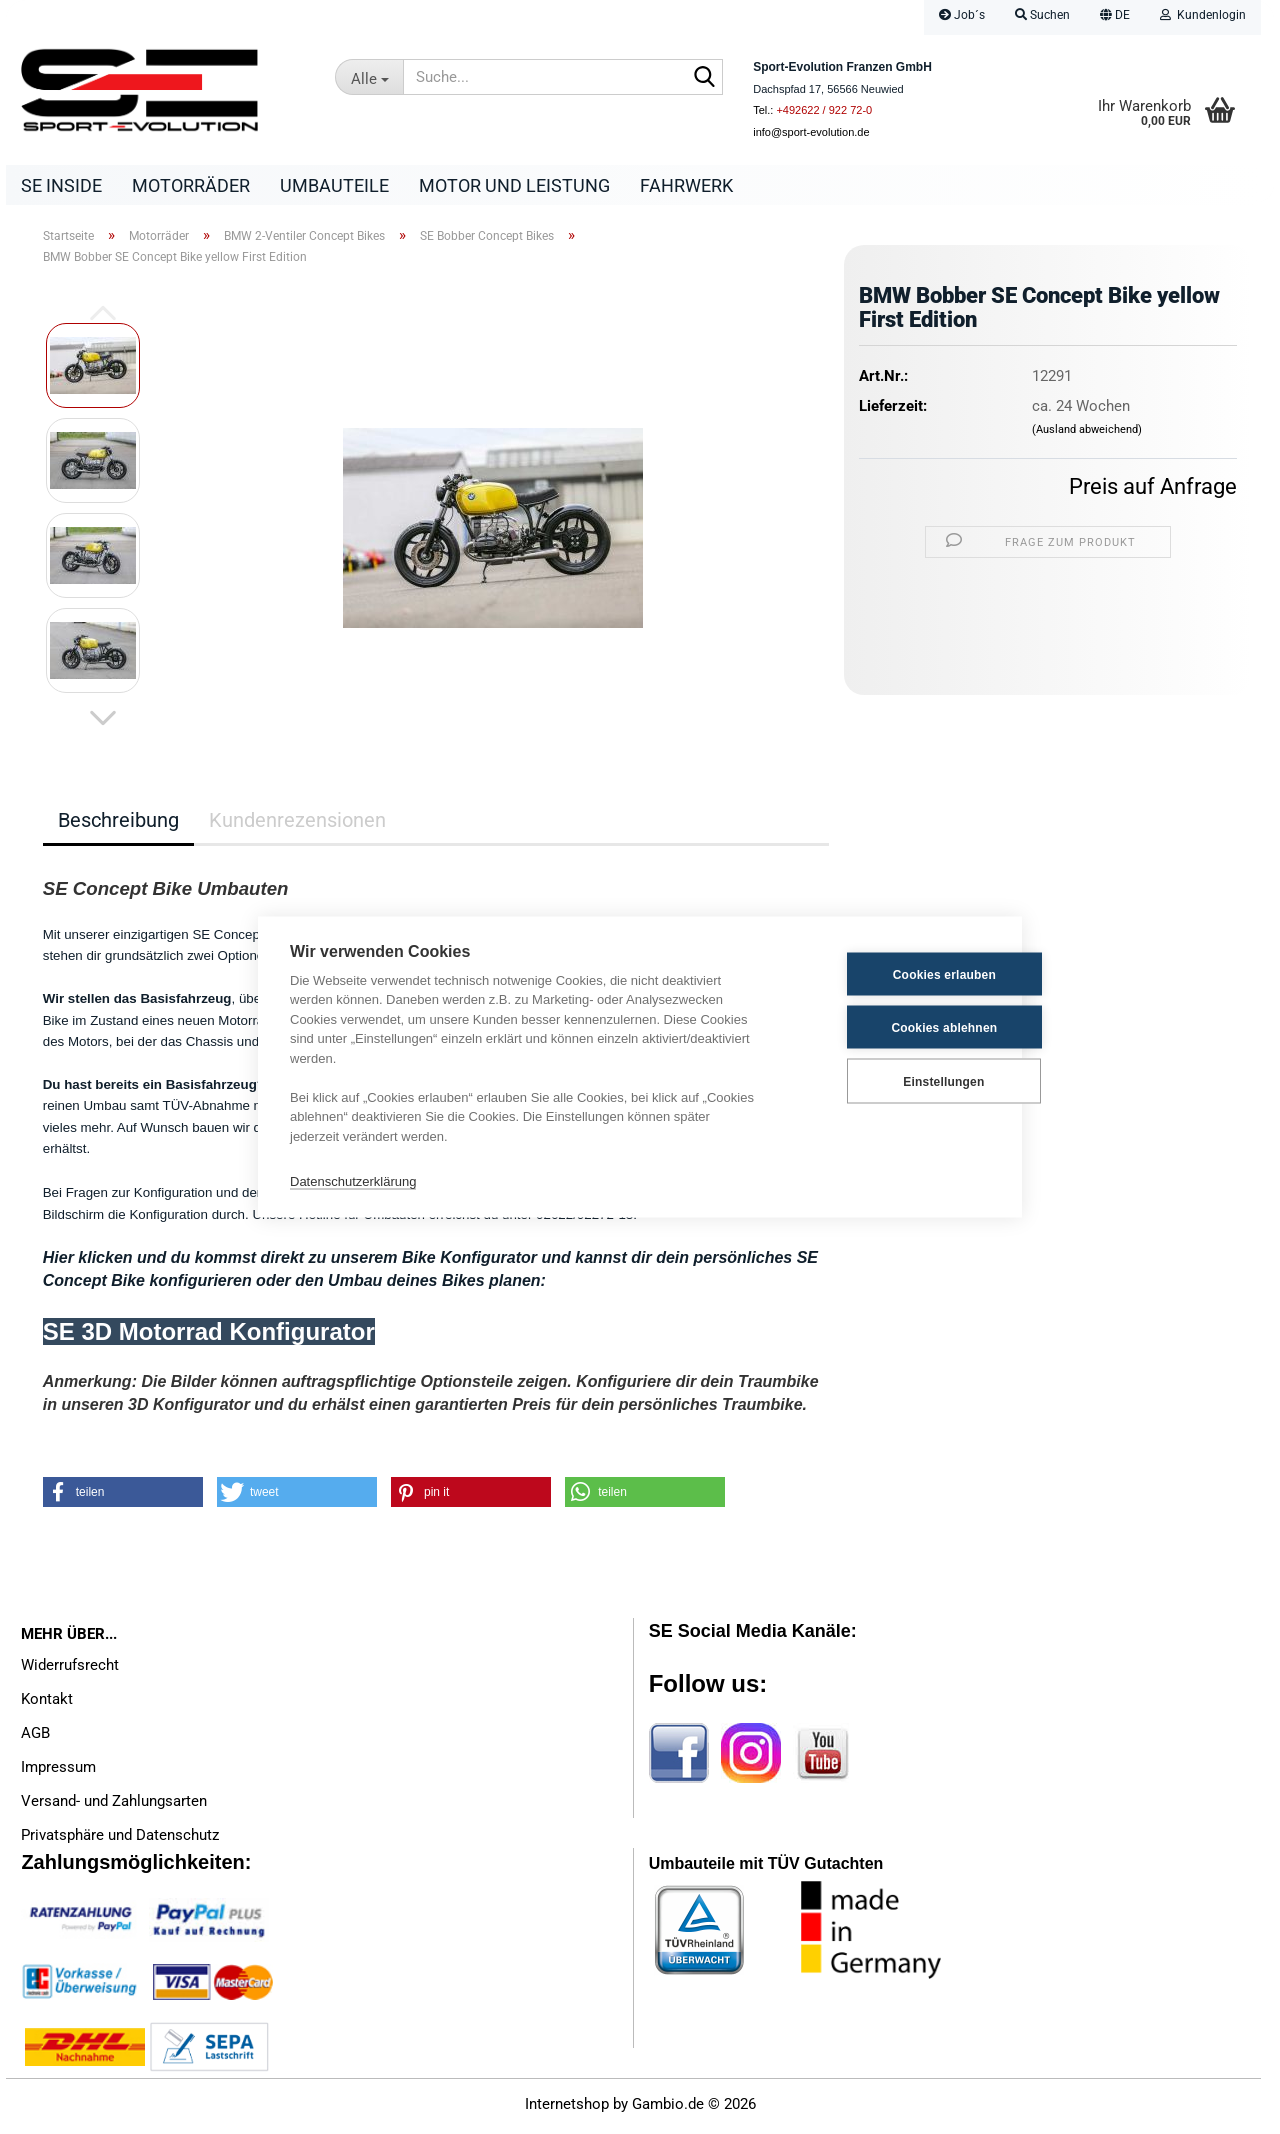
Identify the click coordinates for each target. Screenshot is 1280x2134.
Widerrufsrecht (70, 1670)
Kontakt (47, 1704)
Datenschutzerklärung (353, 1180)
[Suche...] (369, 77)
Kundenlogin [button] (1203, 15)
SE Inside (61, 185)
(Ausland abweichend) (1087, 434)
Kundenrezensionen (297, 825)
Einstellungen (890, 1081)
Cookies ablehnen (892, 1027)
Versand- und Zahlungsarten (114, 1806)
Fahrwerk (686, 185)
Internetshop (567, 2109)
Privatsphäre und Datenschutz (120, 1840)
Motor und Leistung (514, 185)
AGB (35, 1738)
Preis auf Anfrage (1153, 491)
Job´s (962, 15)
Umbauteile (334, 185)
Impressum (58, 1772)
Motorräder (191, 185)
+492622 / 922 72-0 (824, 110)
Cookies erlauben (891, 974)
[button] (1115, 17)
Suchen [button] (1042, 15)
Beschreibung (118, 825)
